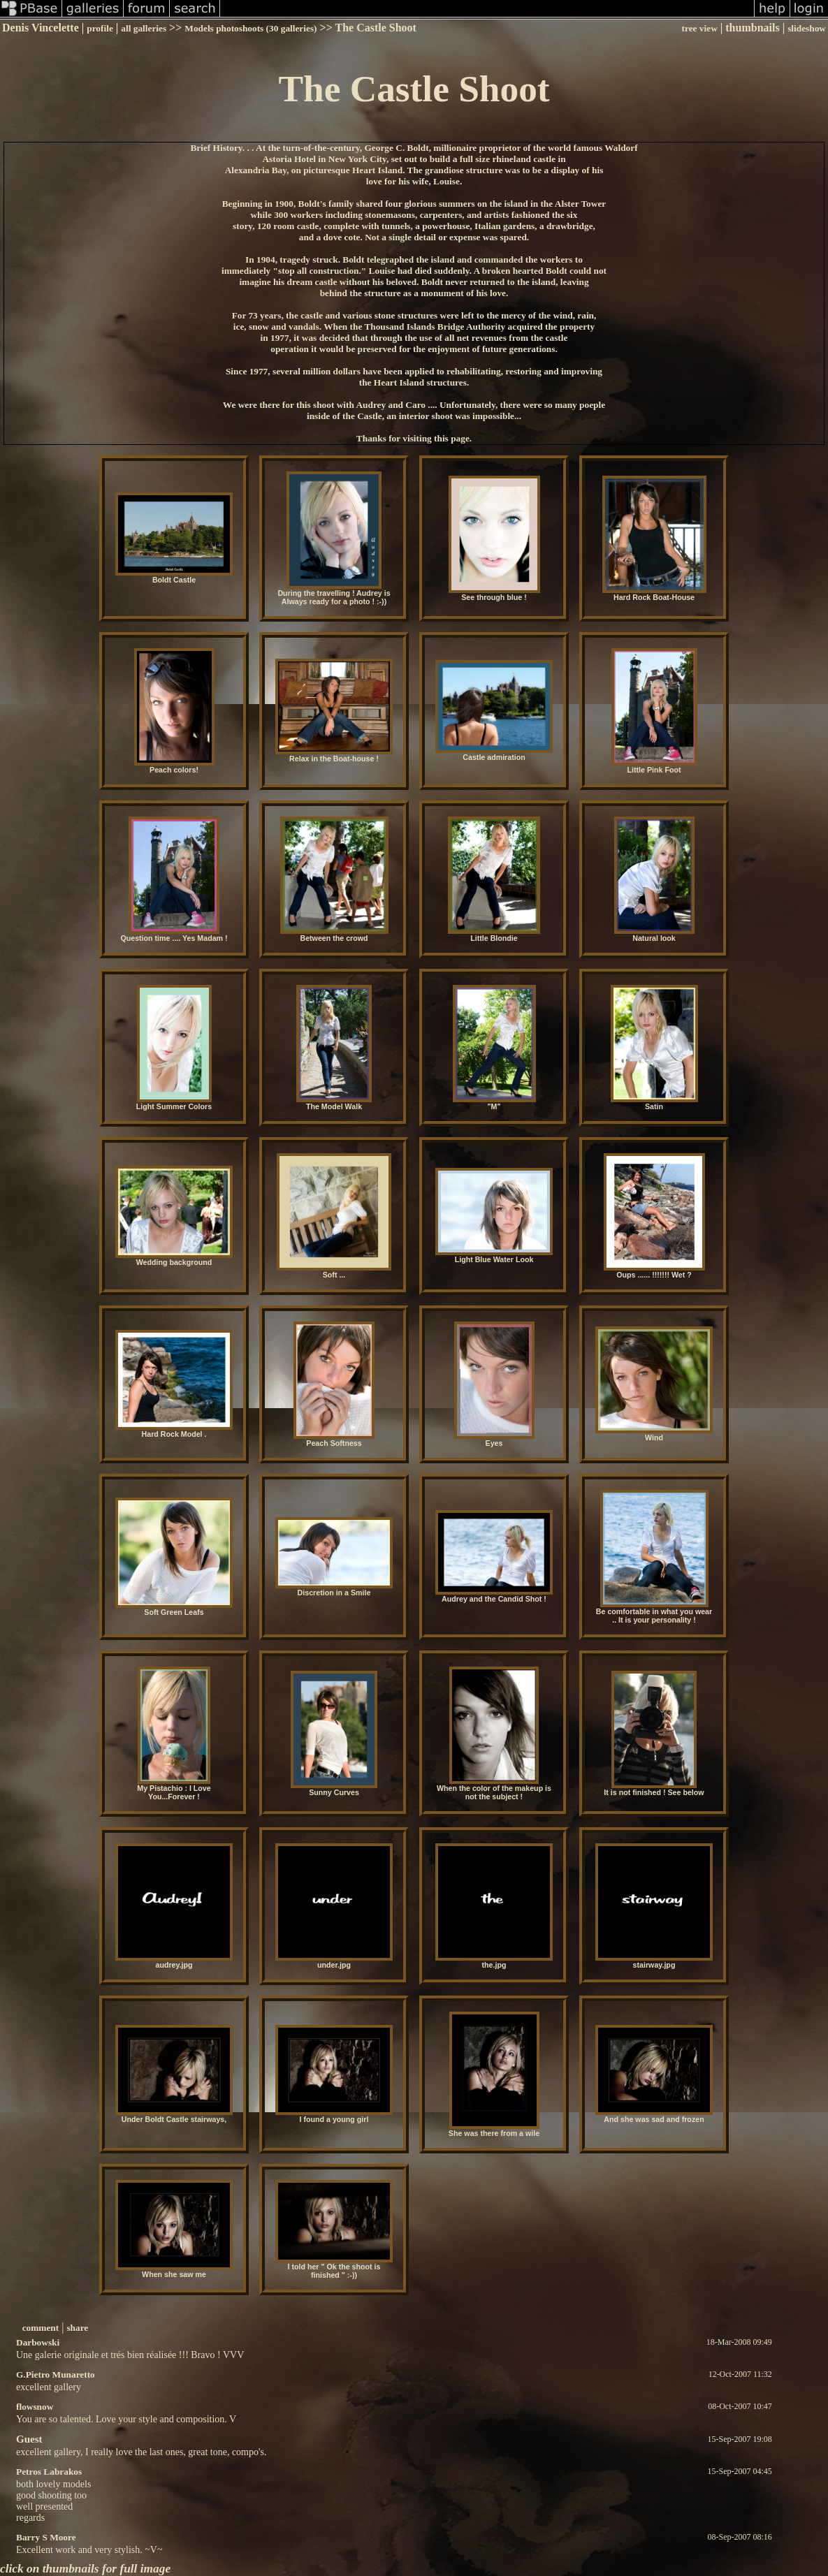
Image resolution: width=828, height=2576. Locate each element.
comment (40, 2327)
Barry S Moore (46, 2537)
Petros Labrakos (49, 2471)
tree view (700, 28)
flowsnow (34, 2406)
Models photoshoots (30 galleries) (250, 28)
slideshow (806, 28)
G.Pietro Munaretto (55, 2374)
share (77, 2327)
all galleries (143, 28)
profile (100, 28)
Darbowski (37, 2342)
